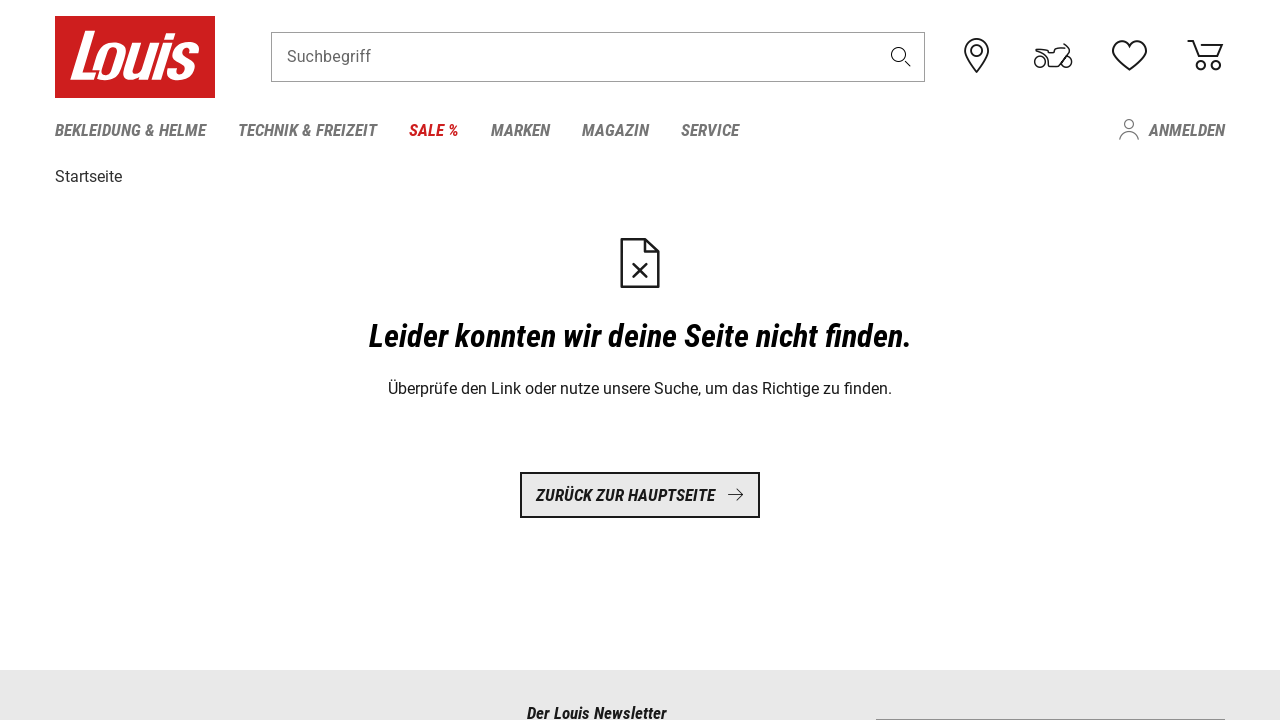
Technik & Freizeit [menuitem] (307, 130)
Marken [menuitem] (520, 130)
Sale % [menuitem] (434, 130)
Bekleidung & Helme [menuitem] (130, 130)
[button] (901, 56)
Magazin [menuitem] (615, 130)
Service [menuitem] (710, 130)
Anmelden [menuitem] (1187, 130)
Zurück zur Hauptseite (640, 495)
